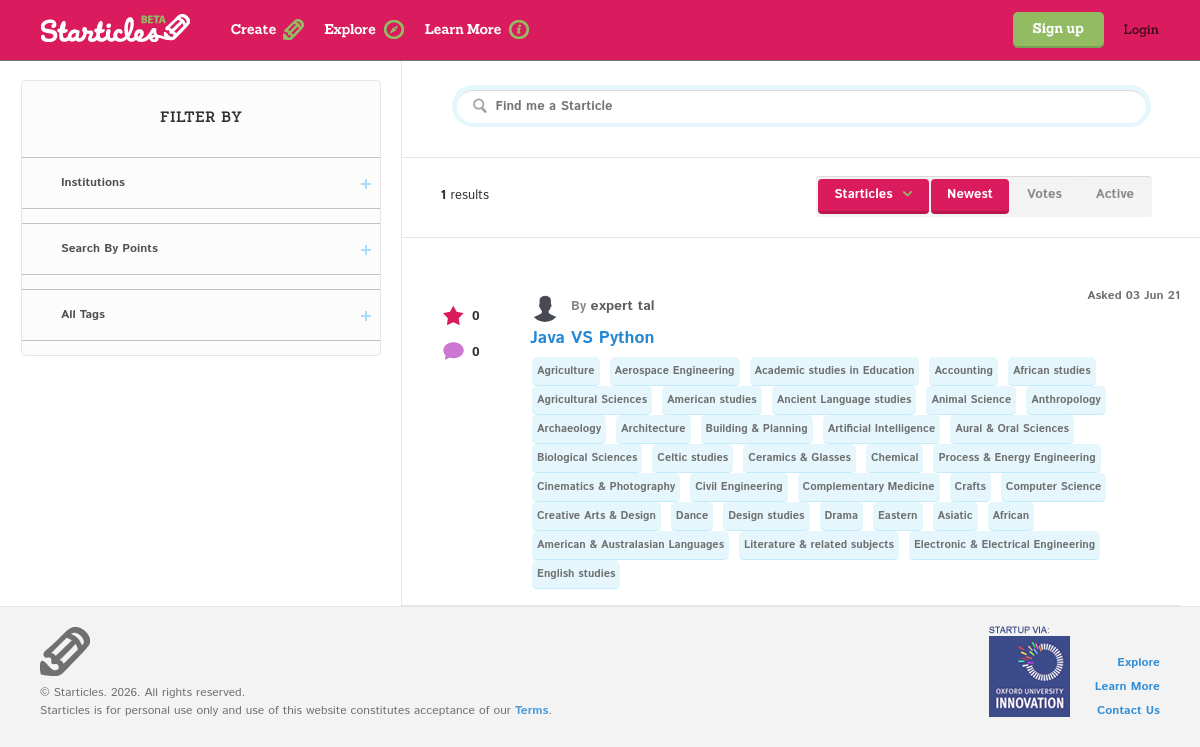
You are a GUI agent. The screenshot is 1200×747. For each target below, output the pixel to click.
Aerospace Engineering (675, 371)
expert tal (622, 306)
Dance (692, 516)
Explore (1138, 662)
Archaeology (569, 429)
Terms (531, 710)
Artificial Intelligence (882, 429)
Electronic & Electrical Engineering (1004, 545)
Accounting (963, 371)
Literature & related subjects (819, 545)
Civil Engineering (738, 487)
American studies (712, 400)
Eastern (898, 516)
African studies (1052, 371)
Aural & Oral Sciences (1012, 429)
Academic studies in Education (835, 371)
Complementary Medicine (869, 487)
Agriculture (566, 371)
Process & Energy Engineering (1016, 458)
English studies (576, 574)
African (1011, 516)
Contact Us (1128, 710)
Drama (841, 516)
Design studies (766, 516)
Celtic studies (692, 458)
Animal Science (971, 400)
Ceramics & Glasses (799, 458)
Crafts (970, 487)
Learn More (1127, 686)
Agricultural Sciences (592, 400)
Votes (1044, 194)
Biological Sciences (587, 458)
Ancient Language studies (844, 400)
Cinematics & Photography (606, 487)
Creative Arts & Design (596, 516)
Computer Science (1054, 487)
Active (1115, 194)
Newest (970, 194)
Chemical (895, 458)
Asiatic (955, 516)
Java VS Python (592, 338)
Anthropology (1065, 400)
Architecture (653, 429)
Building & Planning (757, 429)
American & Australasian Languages (630, 545)
